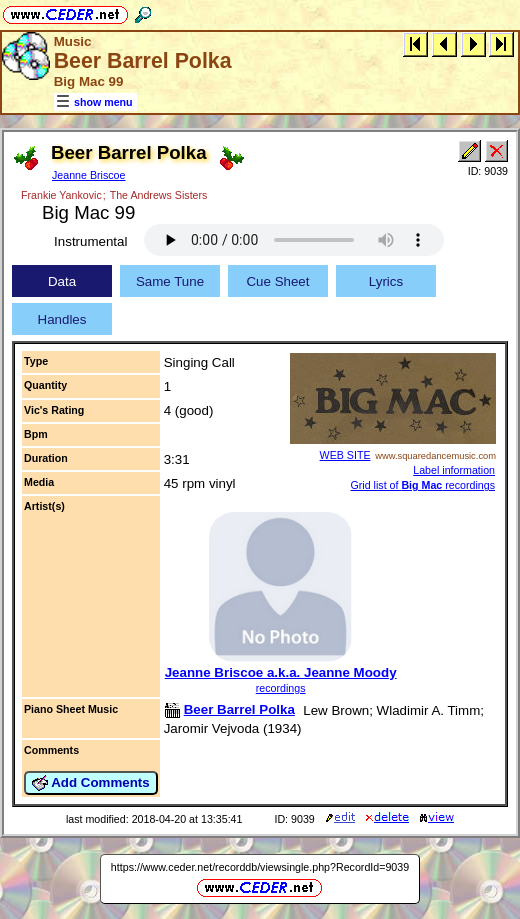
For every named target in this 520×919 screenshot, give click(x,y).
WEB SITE (345, 455)
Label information (454, 470)
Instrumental (90, 241)
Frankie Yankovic (61, 195)
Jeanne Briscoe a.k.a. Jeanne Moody (281, 672)
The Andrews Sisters (159, 195)
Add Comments (91, 783)
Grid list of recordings (422, 485)
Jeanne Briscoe (88, 175)
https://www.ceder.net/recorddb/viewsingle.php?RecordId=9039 (260, 867)
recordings (281, 688)
